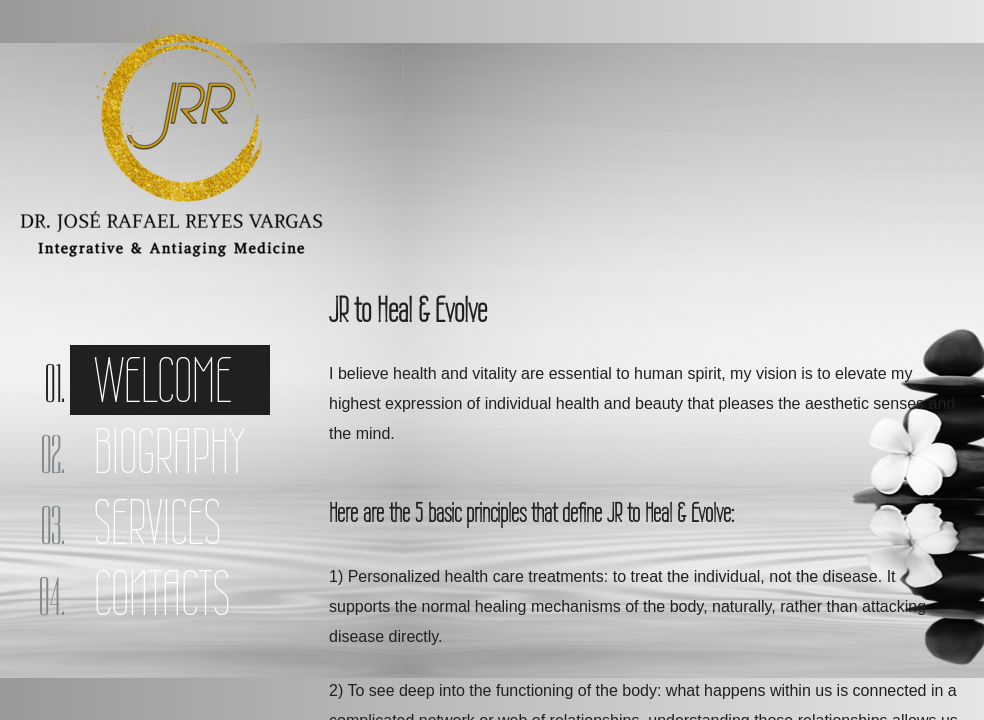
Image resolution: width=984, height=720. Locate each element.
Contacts (162, 593)
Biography (169, 451)
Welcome (163, 380)
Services (157, 522)
